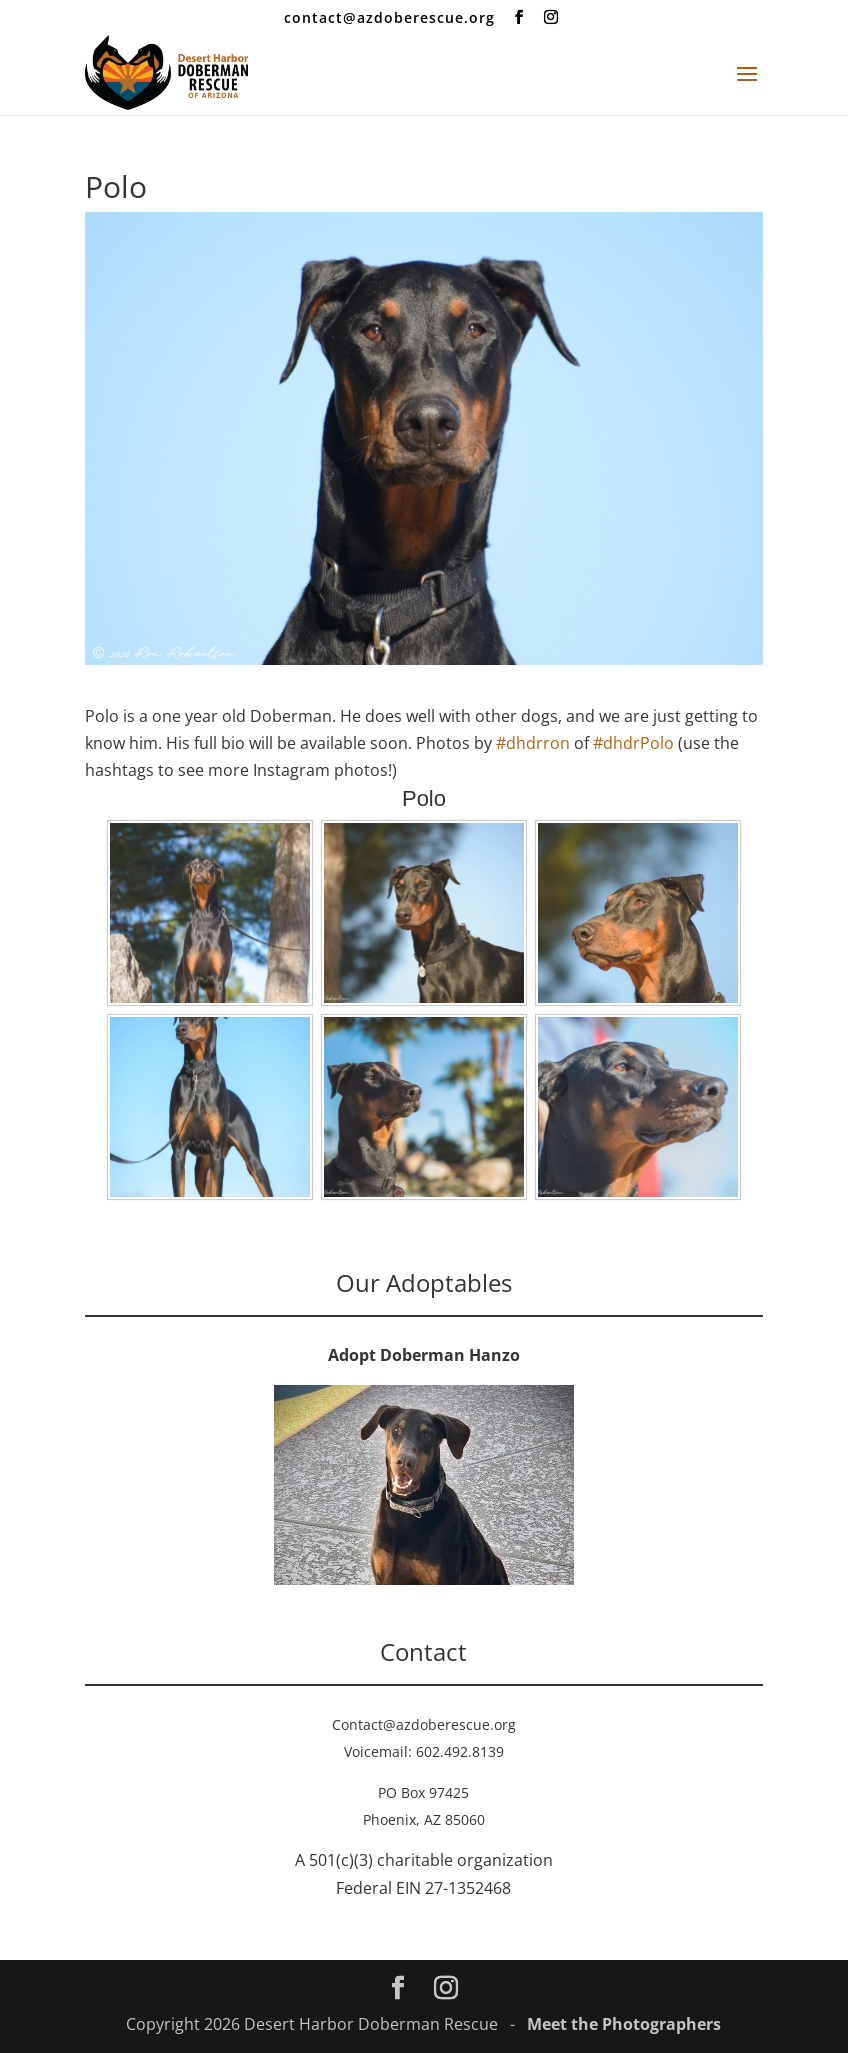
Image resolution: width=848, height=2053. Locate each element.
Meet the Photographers (624, 2024)
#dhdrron (533, 743)
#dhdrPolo (633, 743)
